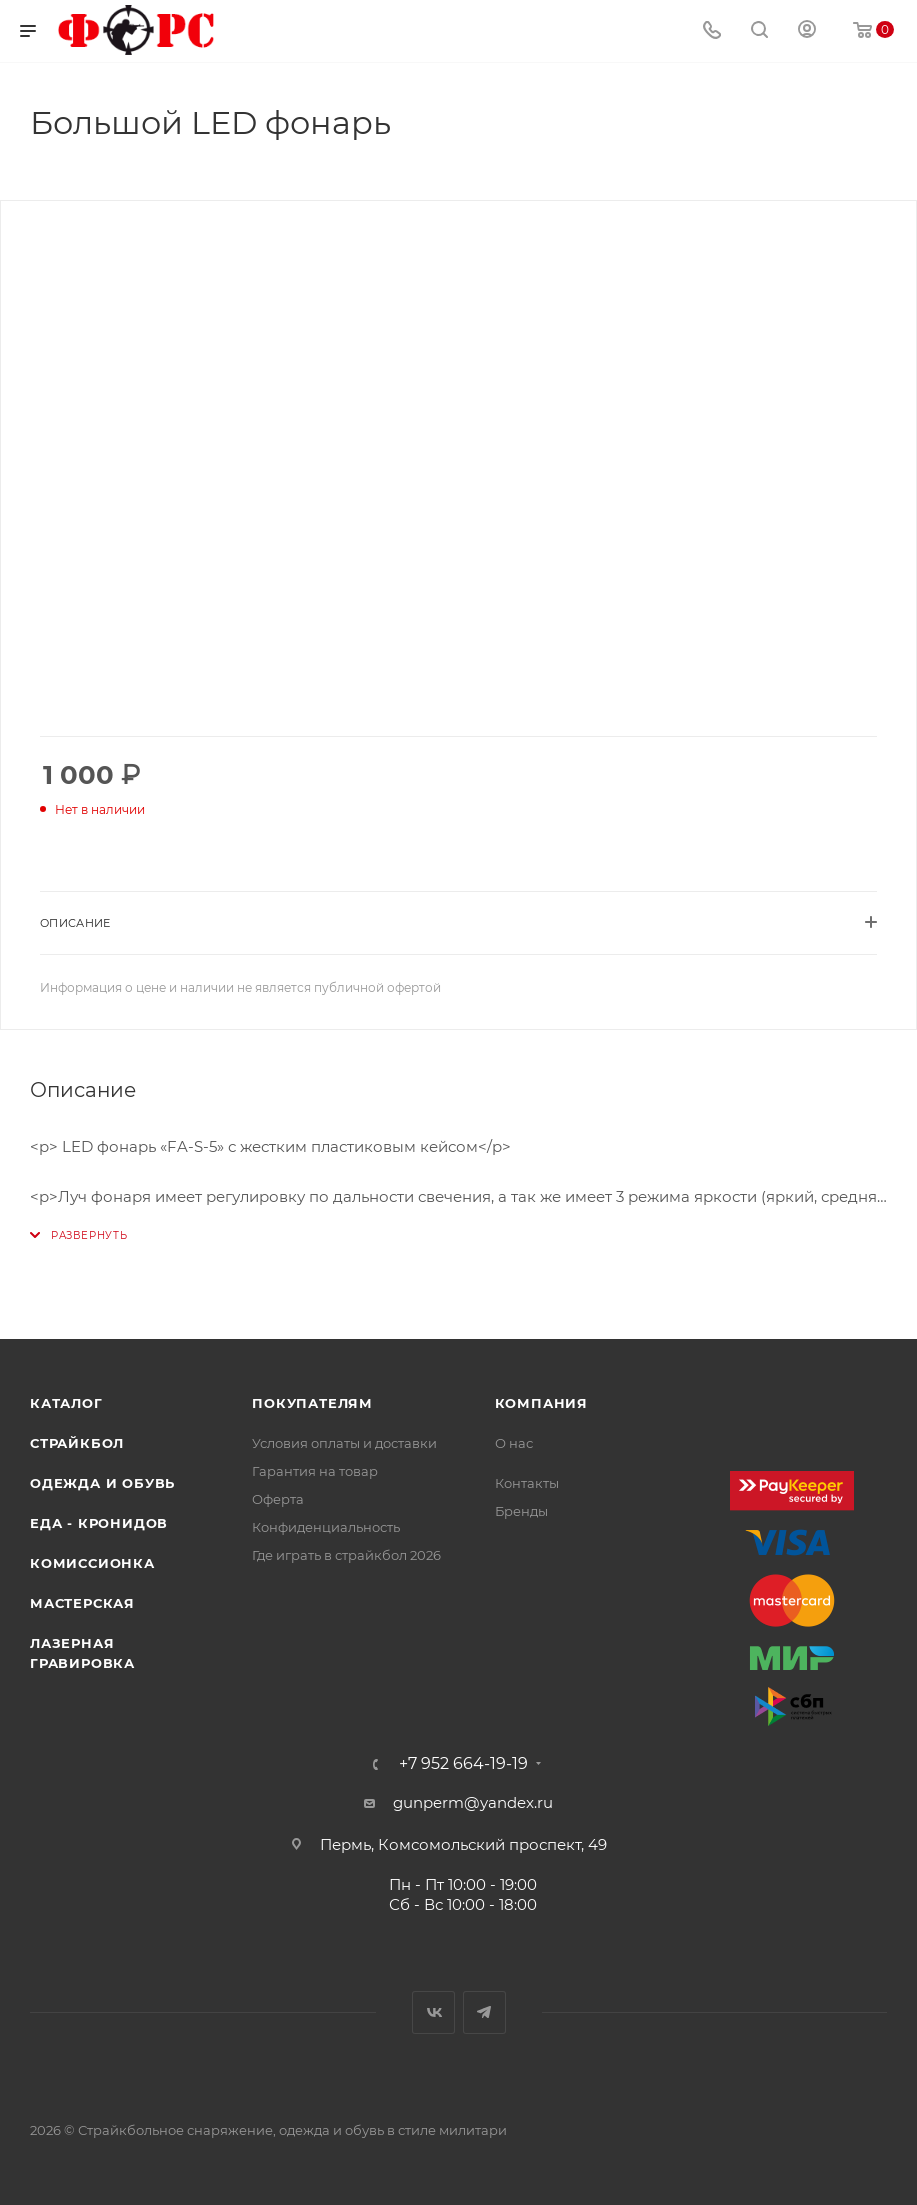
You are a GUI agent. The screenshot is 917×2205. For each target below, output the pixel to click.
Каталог (66, 1403)
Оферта (278, 1499)
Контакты (527, 1483)
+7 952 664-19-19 (463, 1764)
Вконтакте (433, 2012)
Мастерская (82, 1603)
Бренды (521, 1511)
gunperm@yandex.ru (473, 1802)
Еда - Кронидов (99, 1523)
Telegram (484, 2012)
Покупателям (312, 1403)
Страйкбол (77, 1443)
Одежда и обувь (102, 1483)
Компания (541, 1403)
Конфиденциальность (326, 1527)
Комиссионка (92, 1563)
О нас (514, 1443)
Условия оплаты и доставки (344, 1443)
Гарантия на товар (315, 1471)
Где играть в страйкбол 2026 (346, 1555)
